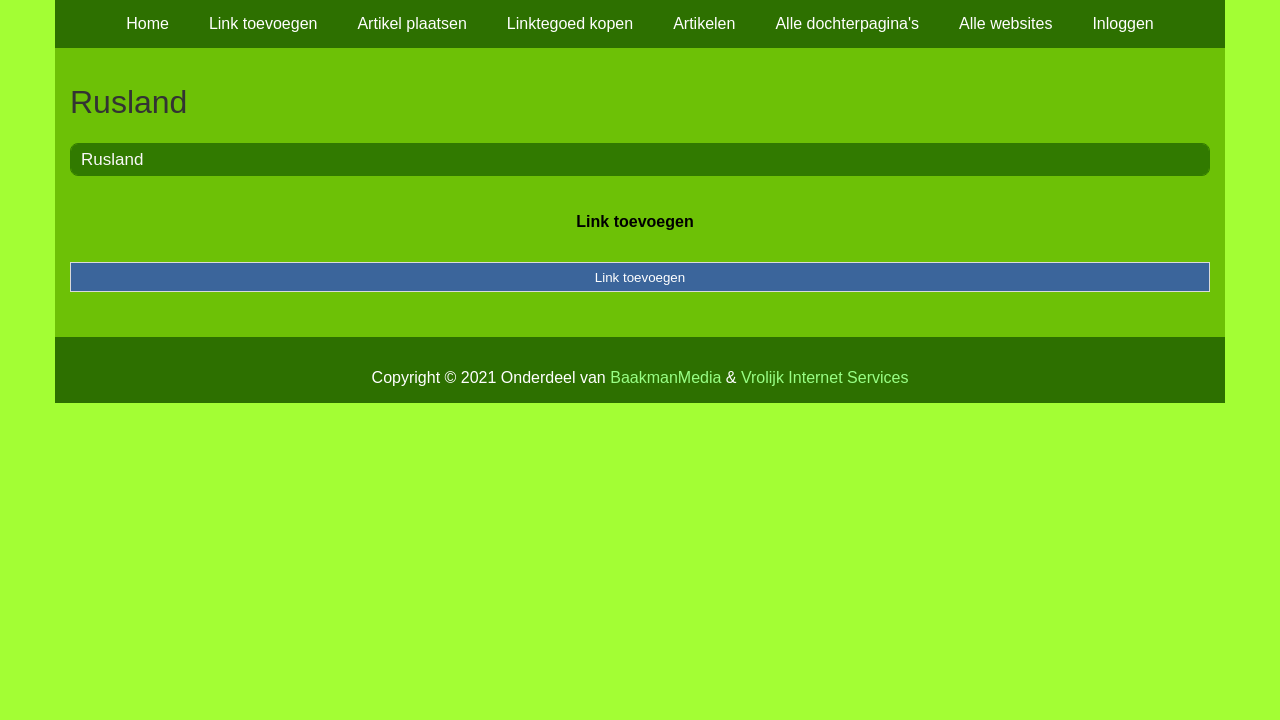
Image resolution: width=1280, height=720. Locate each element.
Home (147, 23)
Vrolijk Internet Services (824, 377)
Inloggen (1122, 23)
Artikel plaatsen (411, 23)
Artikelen (704, 23)
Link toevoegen (263, 23)
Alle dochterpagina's (847, 23)
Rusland (112, 159)
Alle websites (1005, 23)
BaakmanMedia (665, 377)
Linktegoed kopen (570, 23)
